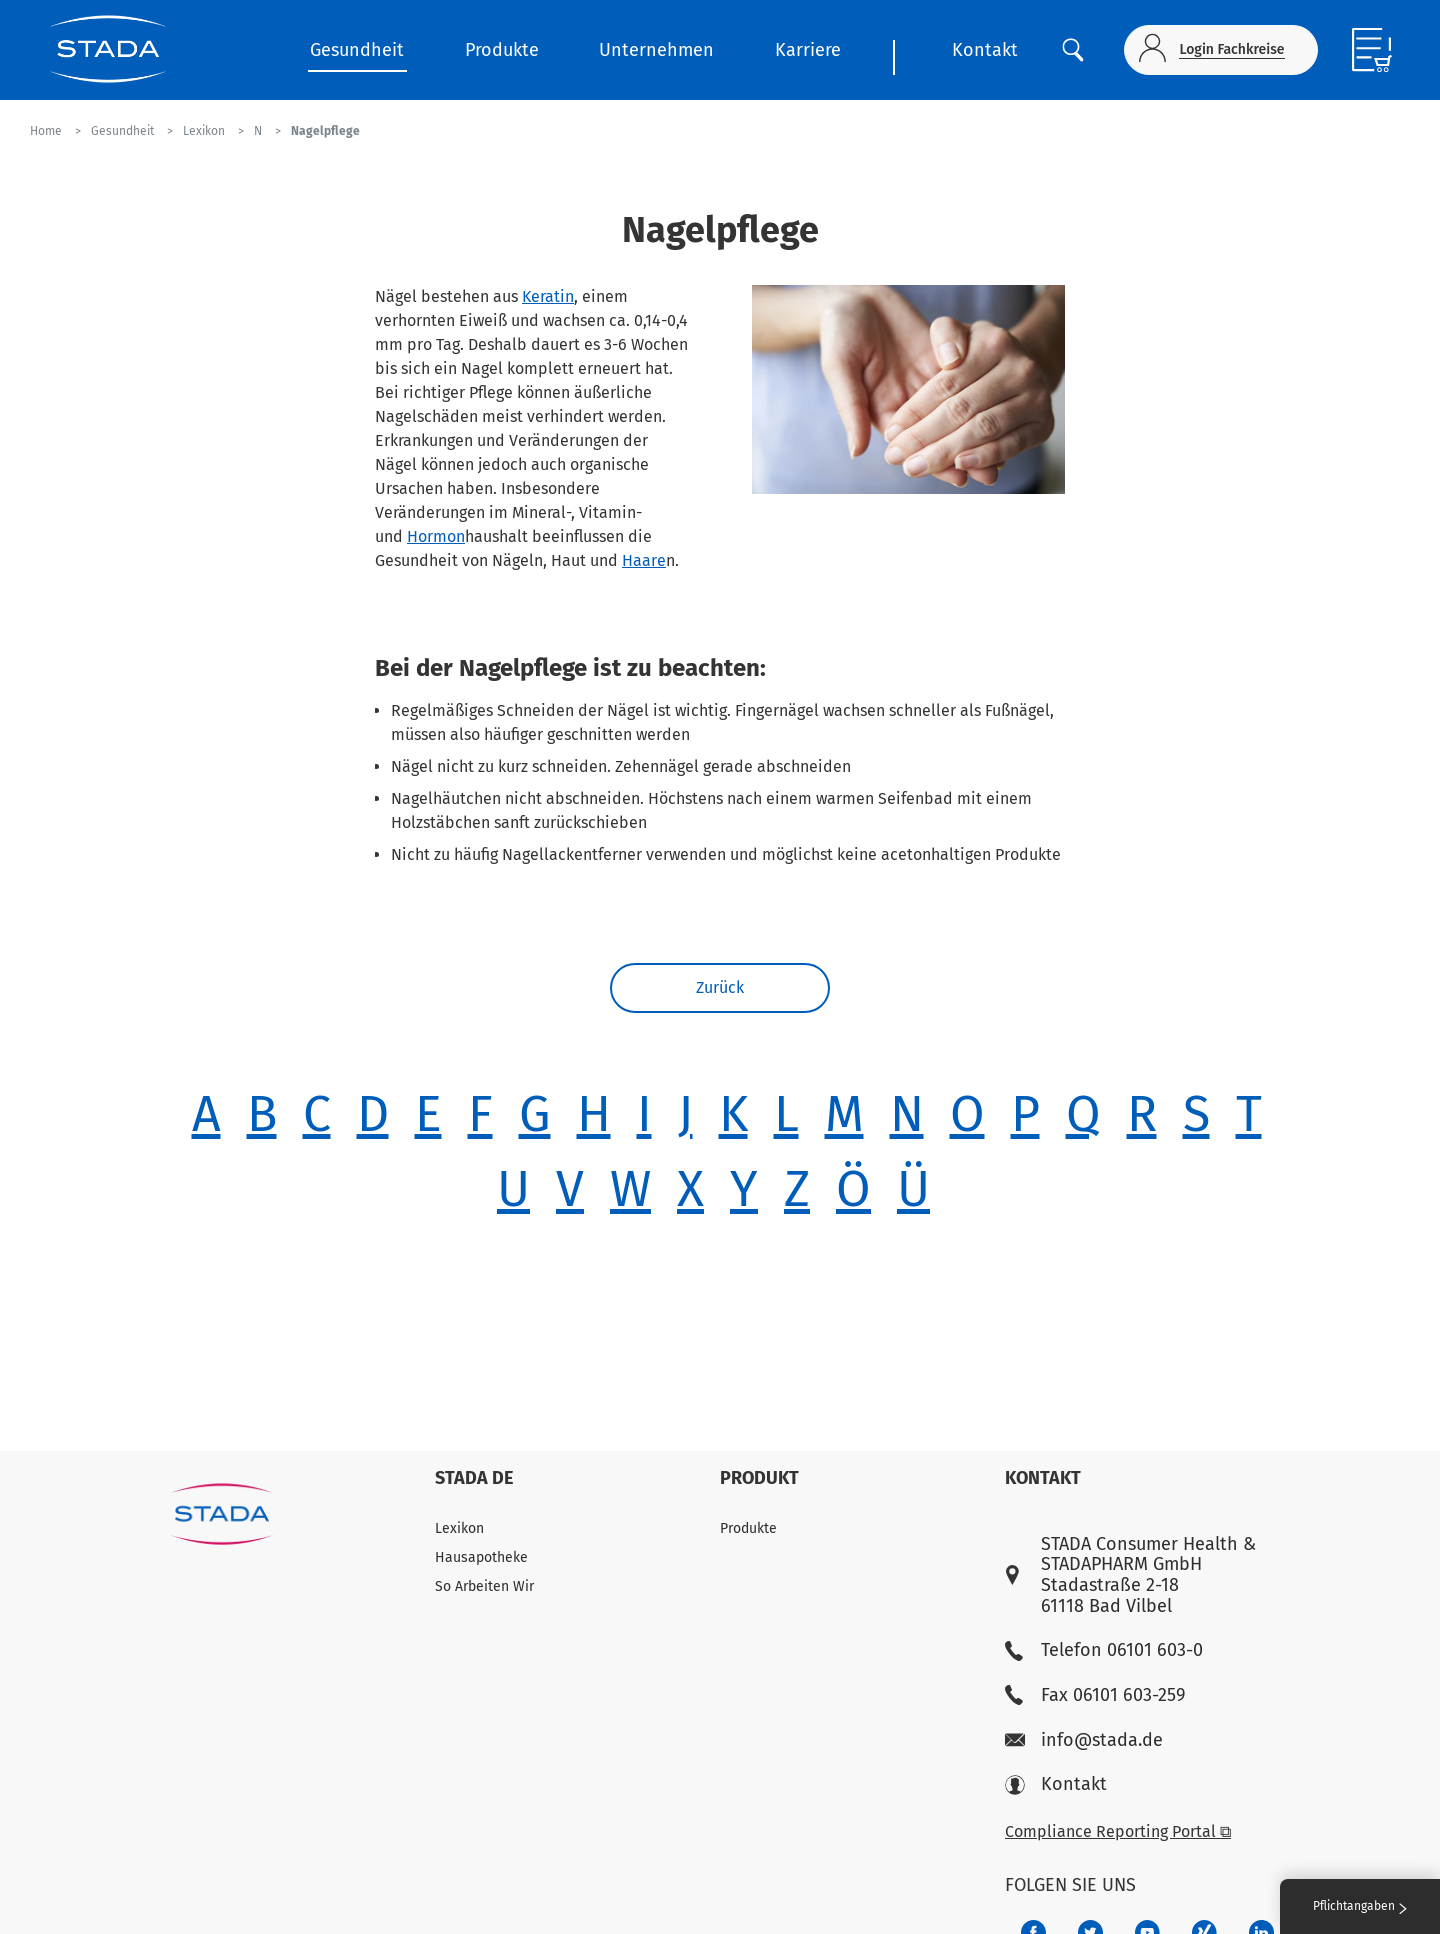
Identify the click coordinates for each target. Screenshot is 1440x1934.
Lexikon (459, 1528)
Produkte (502, 50)
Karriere (808, 50)
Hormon (436, 536)
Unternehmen (656, 50)
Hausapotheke (481, 1557)
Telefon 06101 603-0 (1104, 1650)
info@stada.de (1084, 1740)
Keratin (548, 296)
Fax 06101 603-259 (1095, 1695)
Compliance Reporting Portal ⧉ (1118, 1831)
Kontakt (985, 50)
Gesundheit (357, 50)
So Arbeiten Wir (484, 1586)
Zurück (720, 987)
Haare (644, 560)
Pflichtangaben (1360, 1906)
